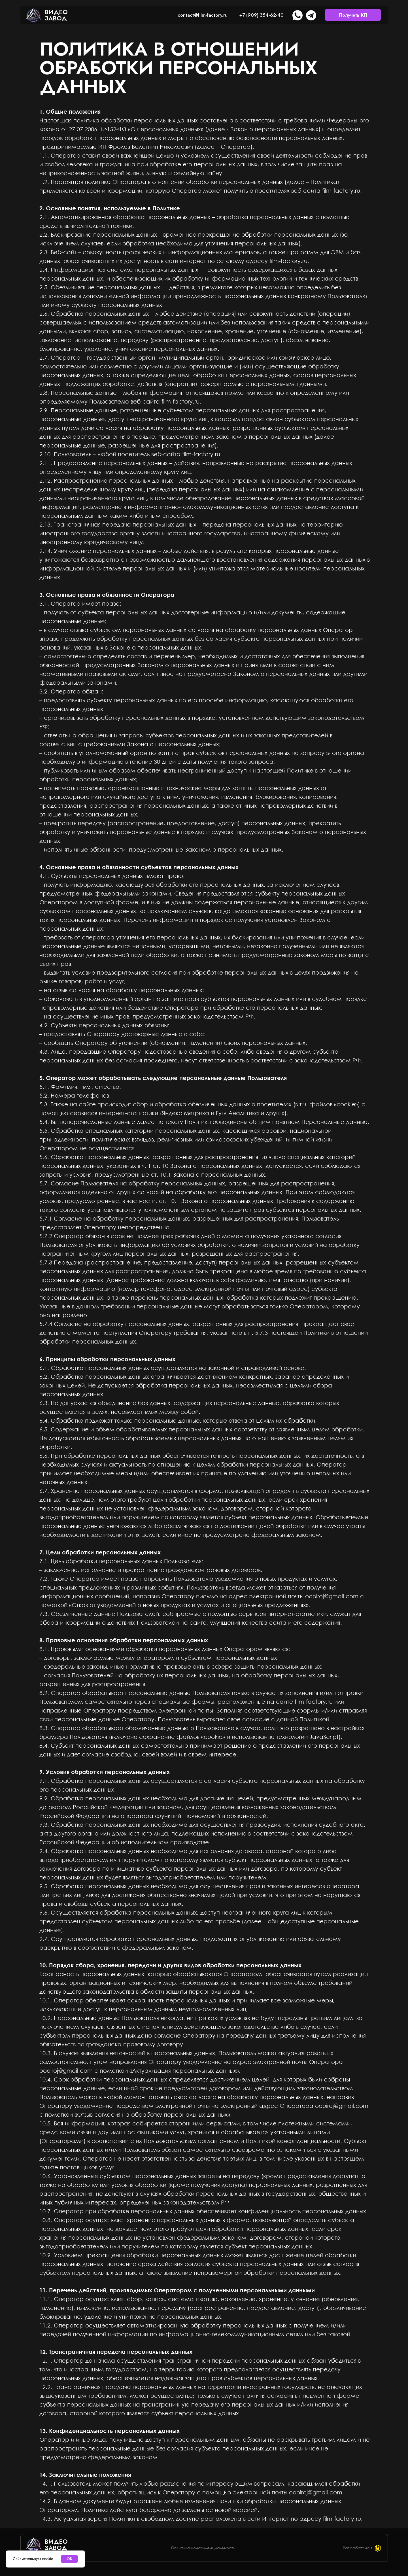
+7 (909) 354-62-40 (261, 15)
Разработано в (358, 2547)
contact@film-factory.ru (203, 15)
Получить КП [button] (353, 15)
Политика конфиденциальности (203, 2547)
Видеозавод (56, 15)
